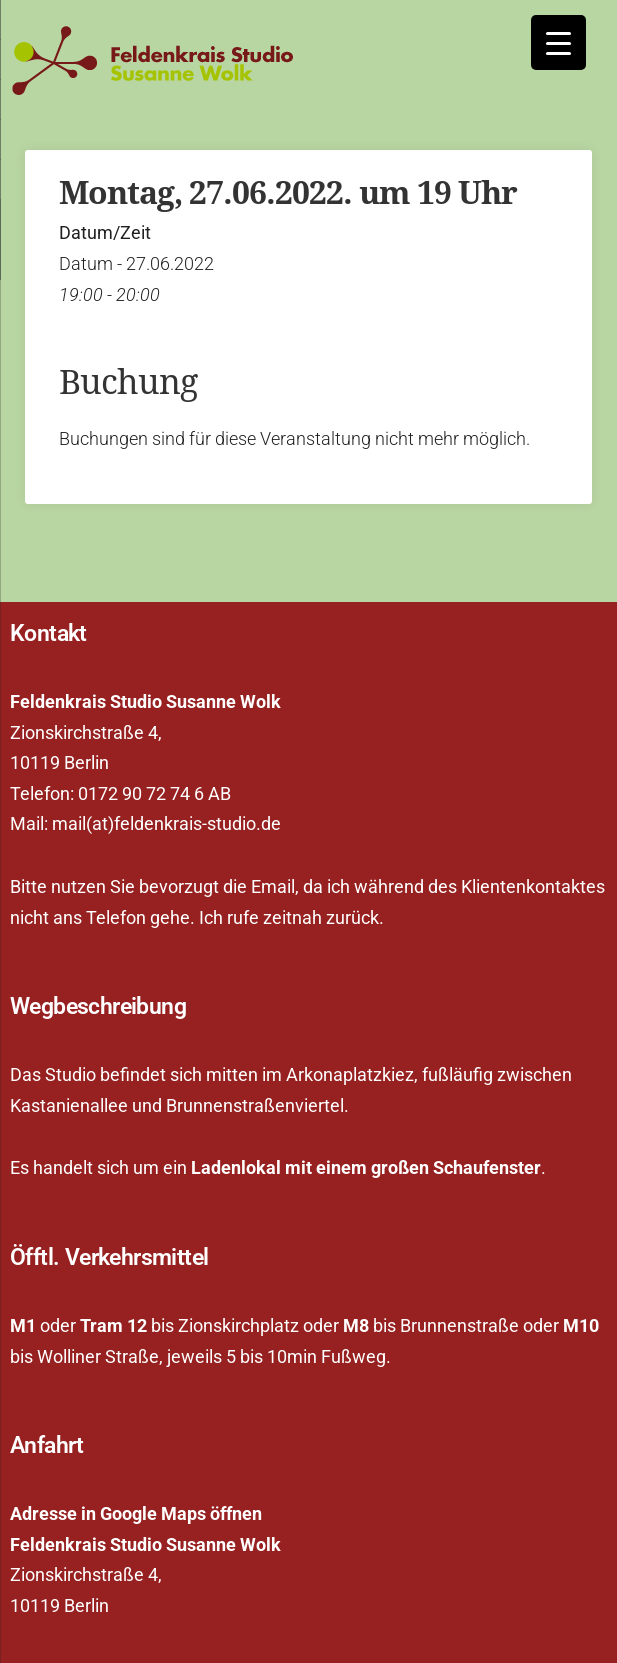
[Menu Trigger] (558, 42)
